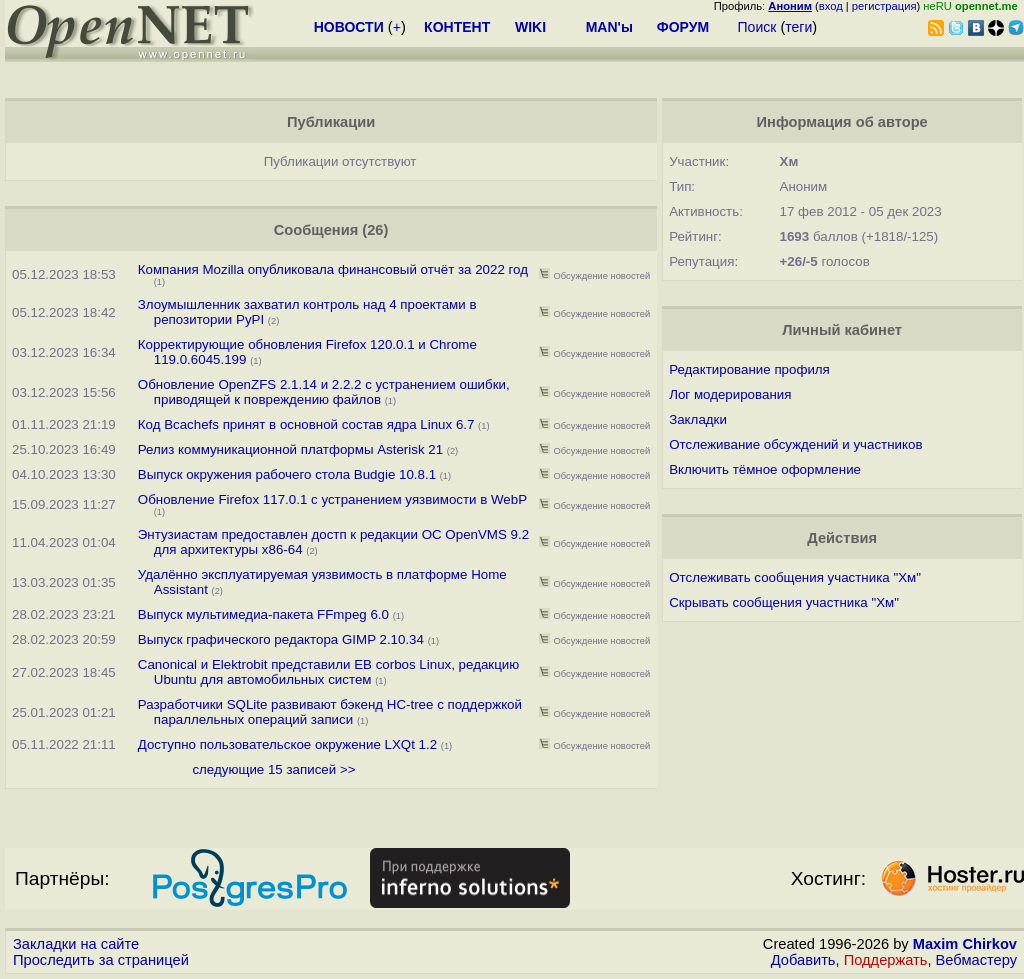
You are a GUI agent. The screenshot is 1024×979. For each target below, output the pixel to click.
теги (798, 27)
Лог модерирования (730, 394)
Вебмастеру (976, 960)
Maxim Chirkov (965, 944)
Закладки (698, 419)
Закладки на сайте (76, 944)
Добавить (803, 960)
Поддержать (886, 960)
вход (831, 6)
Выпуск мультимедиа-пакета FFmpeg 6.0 (263, 614)
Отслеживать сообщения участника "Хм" (795, 577)
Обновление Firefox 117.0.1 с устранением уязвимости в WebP (332, 499)
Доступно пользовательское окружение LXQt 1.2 (287, 744)
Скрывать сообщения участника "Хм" (784, 602)
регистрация (884, 6)
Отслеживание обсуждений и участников (795, 444)
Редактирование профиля (749, 369)
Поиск (757, 27)
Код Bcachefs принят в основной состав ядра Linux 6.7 (306, 424)
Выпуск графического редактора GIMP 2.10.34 (281, 639)
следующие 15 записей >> (273, 769)
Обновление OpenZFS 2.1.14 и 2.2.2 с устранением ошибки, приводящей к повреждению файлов (324, 392)
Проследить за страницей (101, 960)
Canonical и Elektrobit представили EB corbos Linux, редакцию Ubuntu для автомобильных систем (328, 672)
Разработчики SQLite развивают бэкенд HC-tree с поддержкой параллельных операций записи (330, 712)
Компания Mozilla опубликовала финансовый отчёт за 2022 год (333, 269)
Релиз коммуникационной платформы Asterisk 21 (290, 449)
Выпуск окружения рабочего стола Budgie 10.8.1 (289, 474)
